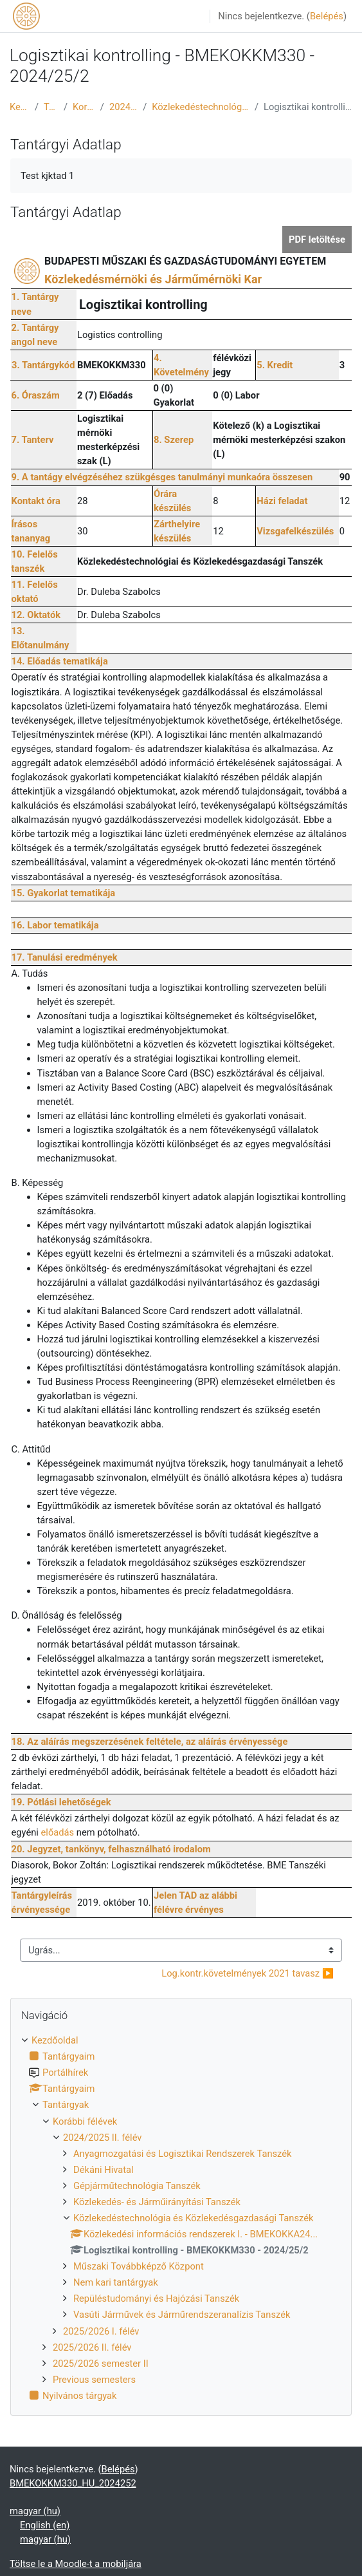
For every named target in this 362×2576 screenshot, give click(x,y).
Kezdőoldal (20, 107)
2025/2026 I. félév (101, 2331)
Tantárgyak (51, 107)
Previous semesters (94, 2379)
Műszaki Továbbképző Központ (138, 2266)
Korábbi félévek (84, 107)
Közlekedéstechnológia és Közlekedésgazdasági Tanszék (200, 107)
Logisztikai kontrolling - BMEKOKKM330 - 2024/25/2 (308, 107)
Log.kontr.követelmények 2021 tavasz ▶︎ (247, 1973)
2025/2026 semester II (101, 2363)
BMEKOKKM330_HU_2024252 (73, 2483)
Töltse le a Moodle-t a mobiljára (75, 2564)
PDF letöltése (317, 239)
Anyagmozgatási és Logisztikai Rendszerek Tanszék (182, 2153)
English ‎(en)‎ (44, 2525)
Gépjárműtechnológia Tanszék (137, 2186)
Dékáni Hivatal (103, 2170)
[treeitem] (181, 2218)
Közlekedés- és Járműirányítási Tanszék (156, 2202)
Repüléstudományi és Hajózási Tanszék (156, 2298)
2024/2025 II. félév (123, 107)
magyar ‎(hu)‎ (35, 2511)
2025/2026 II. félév (92, 2347)
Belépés (326, 16)
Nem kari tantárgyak (115, 2282)
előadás (58, 1832)
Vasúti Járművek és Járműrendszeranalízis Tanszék (181, 2314)
